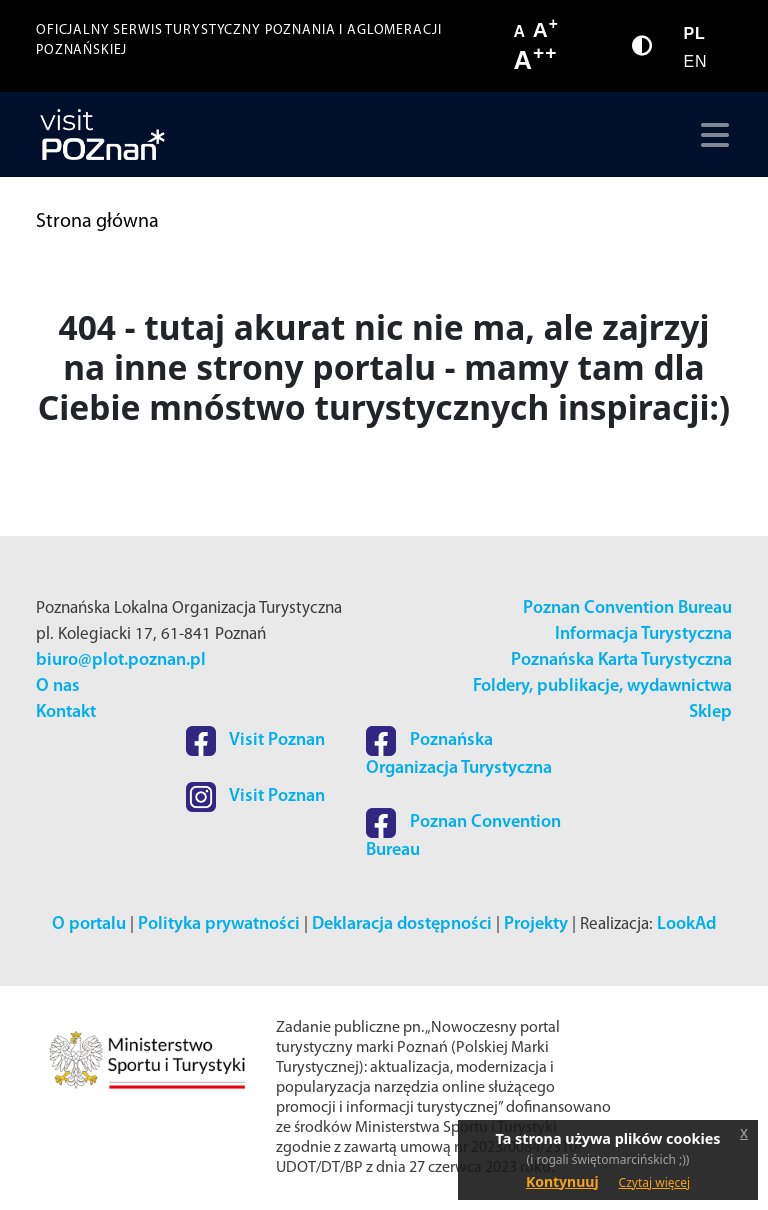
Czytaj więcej (655, 1182)
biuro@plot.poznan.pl (121, 660)
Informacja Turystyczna (643, 634)
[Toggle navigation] (710, 135)
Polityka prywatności (219, 924)
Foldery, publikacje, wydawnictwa (602, 686)
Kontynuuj (562, 1181)
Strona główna (97, 222)
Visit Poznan (255, 740)
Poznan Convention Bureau (627, 608)
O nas (58, 686)
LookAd (686, 924)
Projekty (536, 924)
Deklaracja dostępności (402, 924)
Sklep (710, 712)
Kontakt (66, 712)
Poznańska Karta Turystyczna (621, 660)
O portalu (89, 924)
